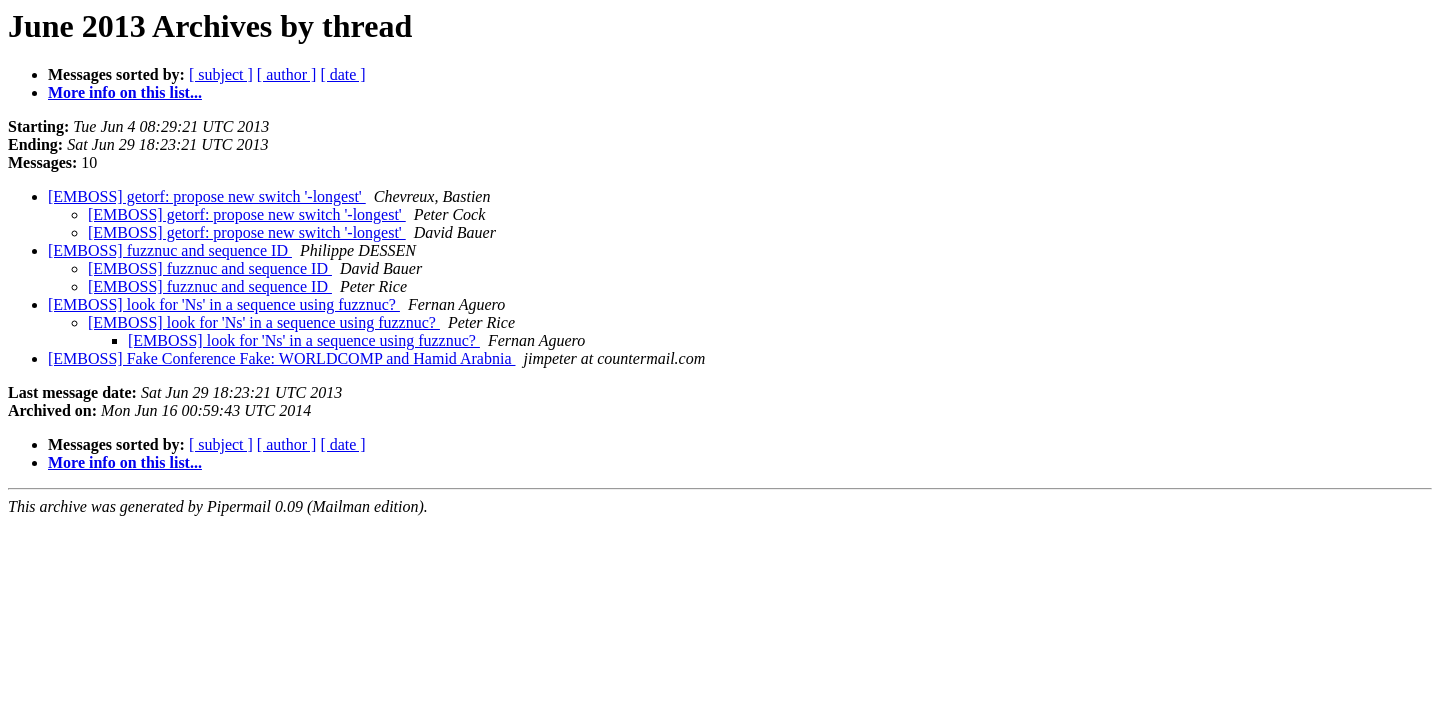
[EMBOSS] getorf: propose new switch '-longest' (207, 196)
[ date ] (342, 74)
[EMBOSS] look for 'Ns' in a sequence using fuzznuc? (224, 304)
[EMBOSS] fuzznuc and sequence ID (170, 250)
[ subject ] (221, 74)
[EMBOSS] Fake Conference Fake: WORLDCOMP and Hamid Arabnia (281, 358)
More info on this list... (125, 92)
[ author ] (287, 74)
